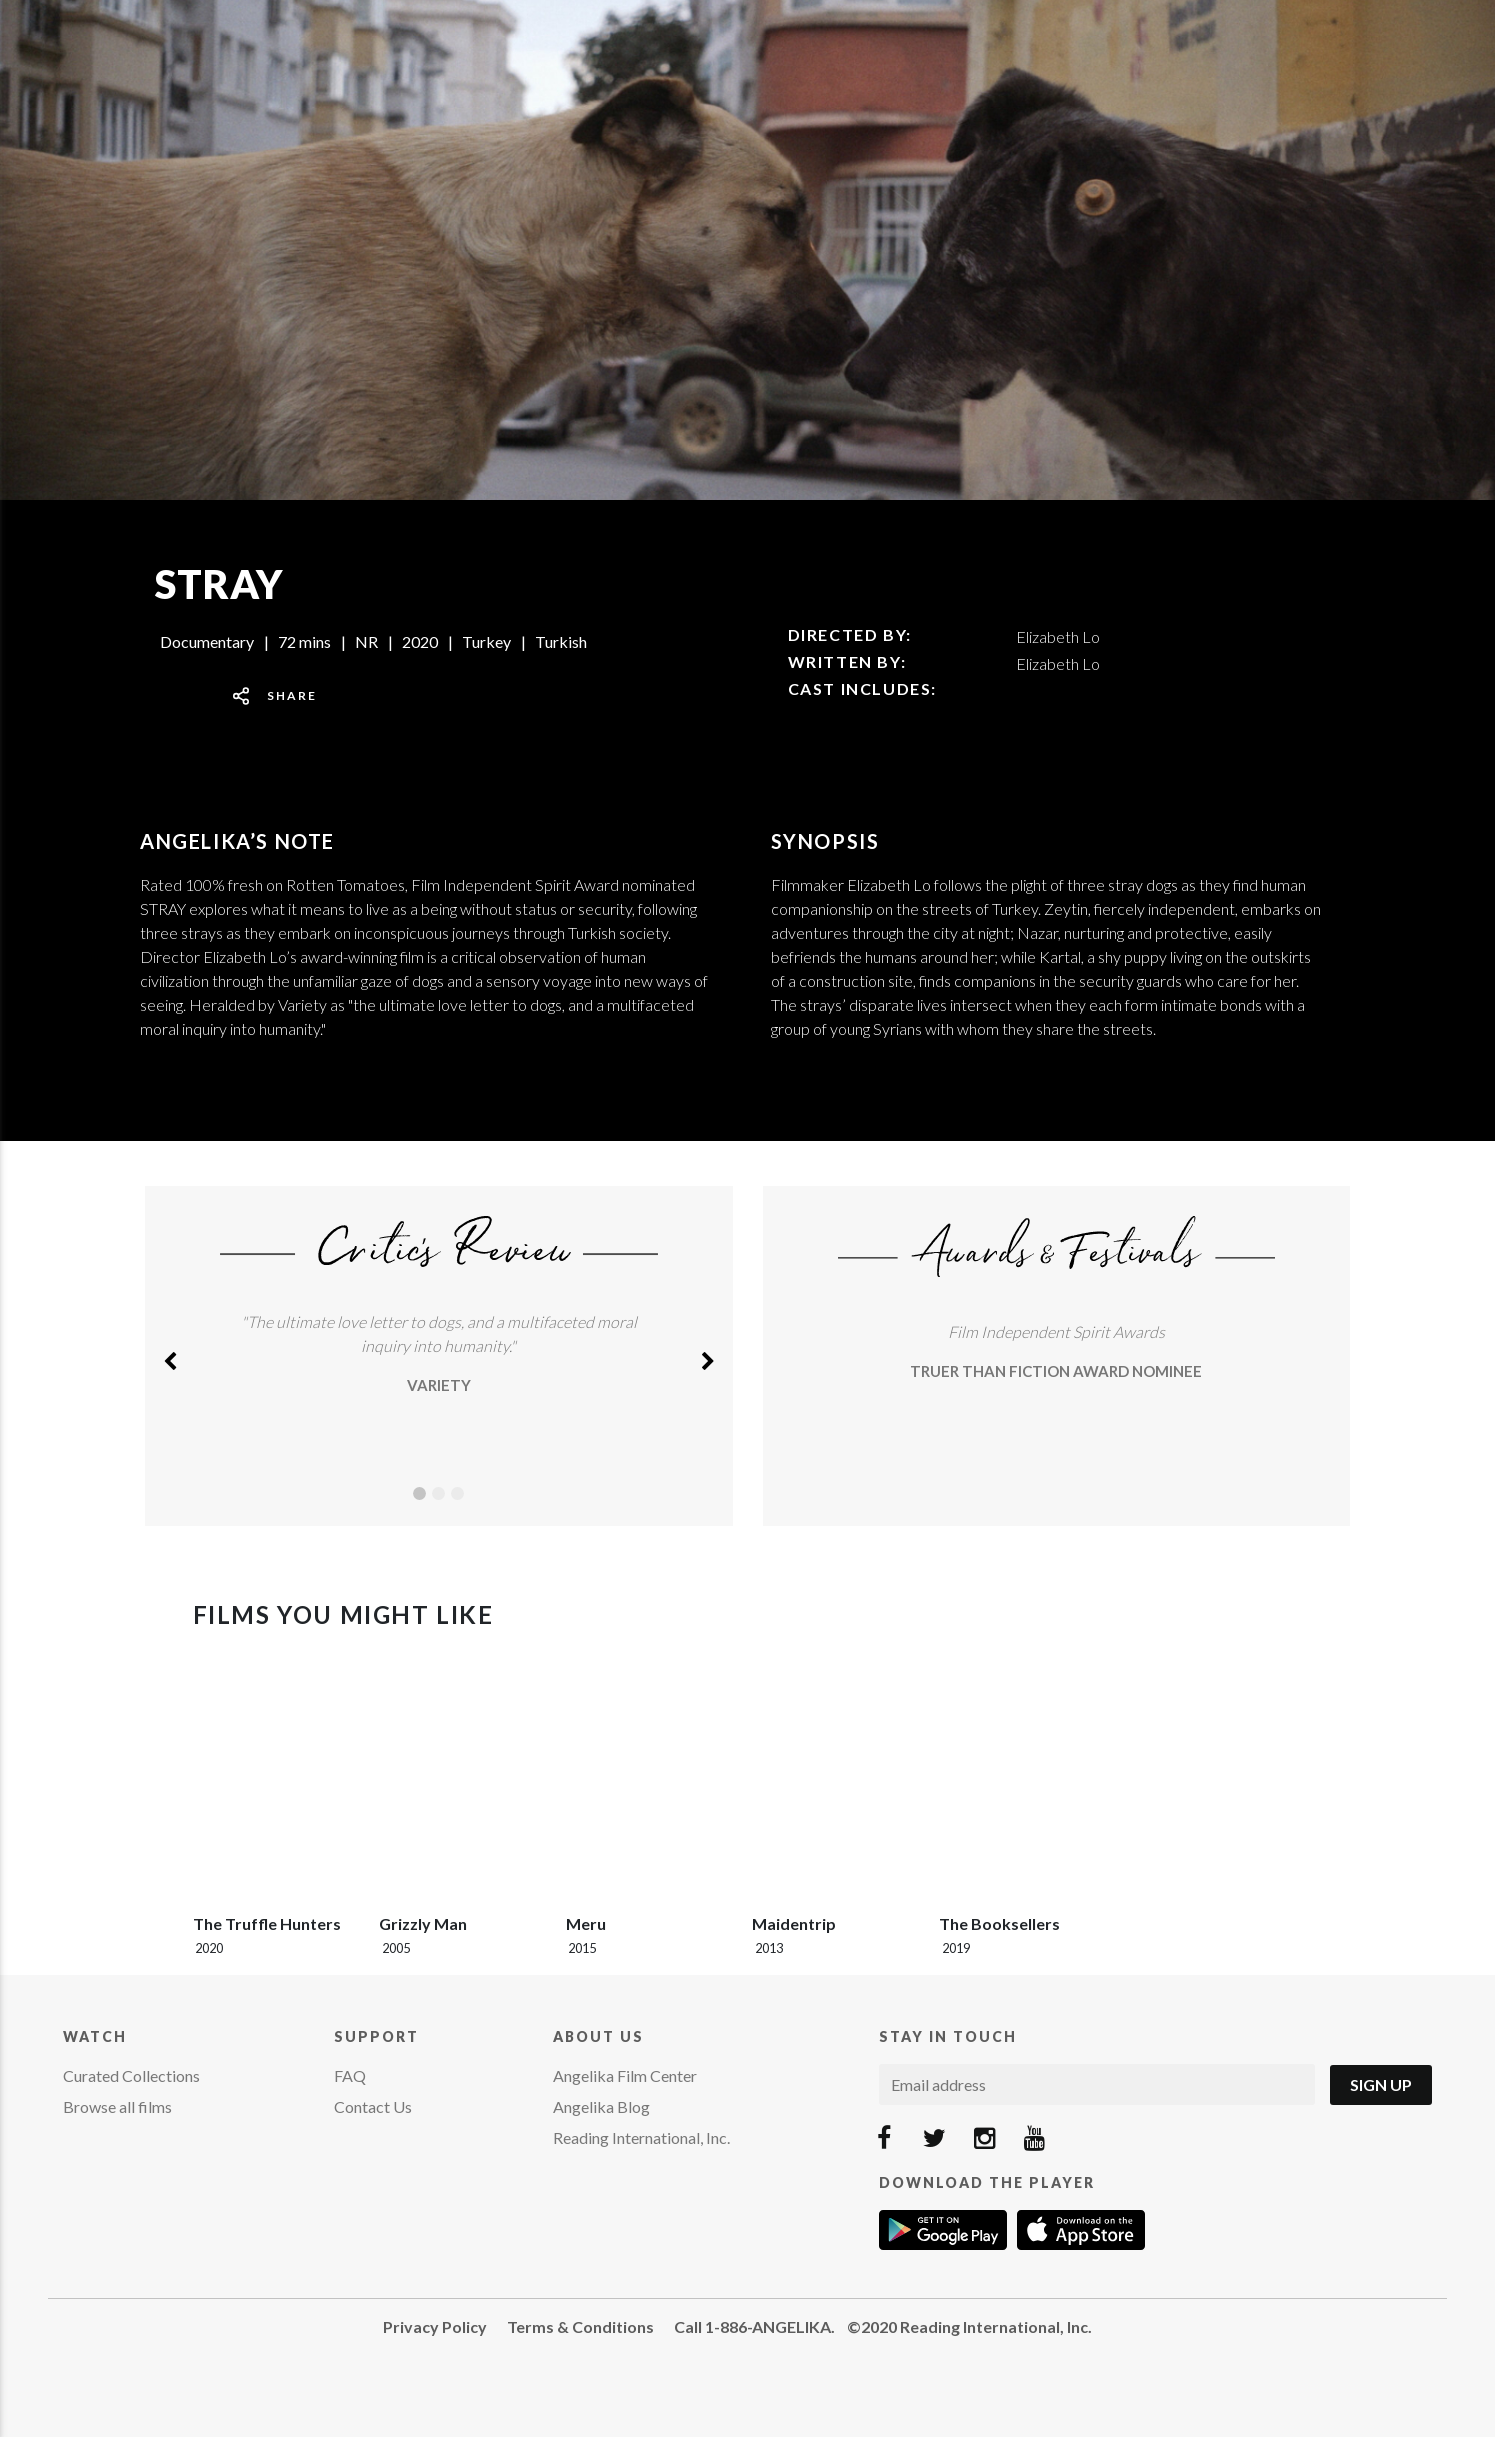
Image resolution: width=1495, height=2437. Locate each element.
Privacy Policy (435, 2326)
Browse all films (117, 2106)
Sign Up (1381, 2084)
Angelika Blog (601, 2106)
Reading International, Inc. (641, 2137)
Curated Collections (131, 2075)
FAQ (350, 2075)
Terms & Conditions (580, 2326)
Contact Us (373, 2106)
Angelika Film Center (625, 2075)
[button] (170, 1356)
